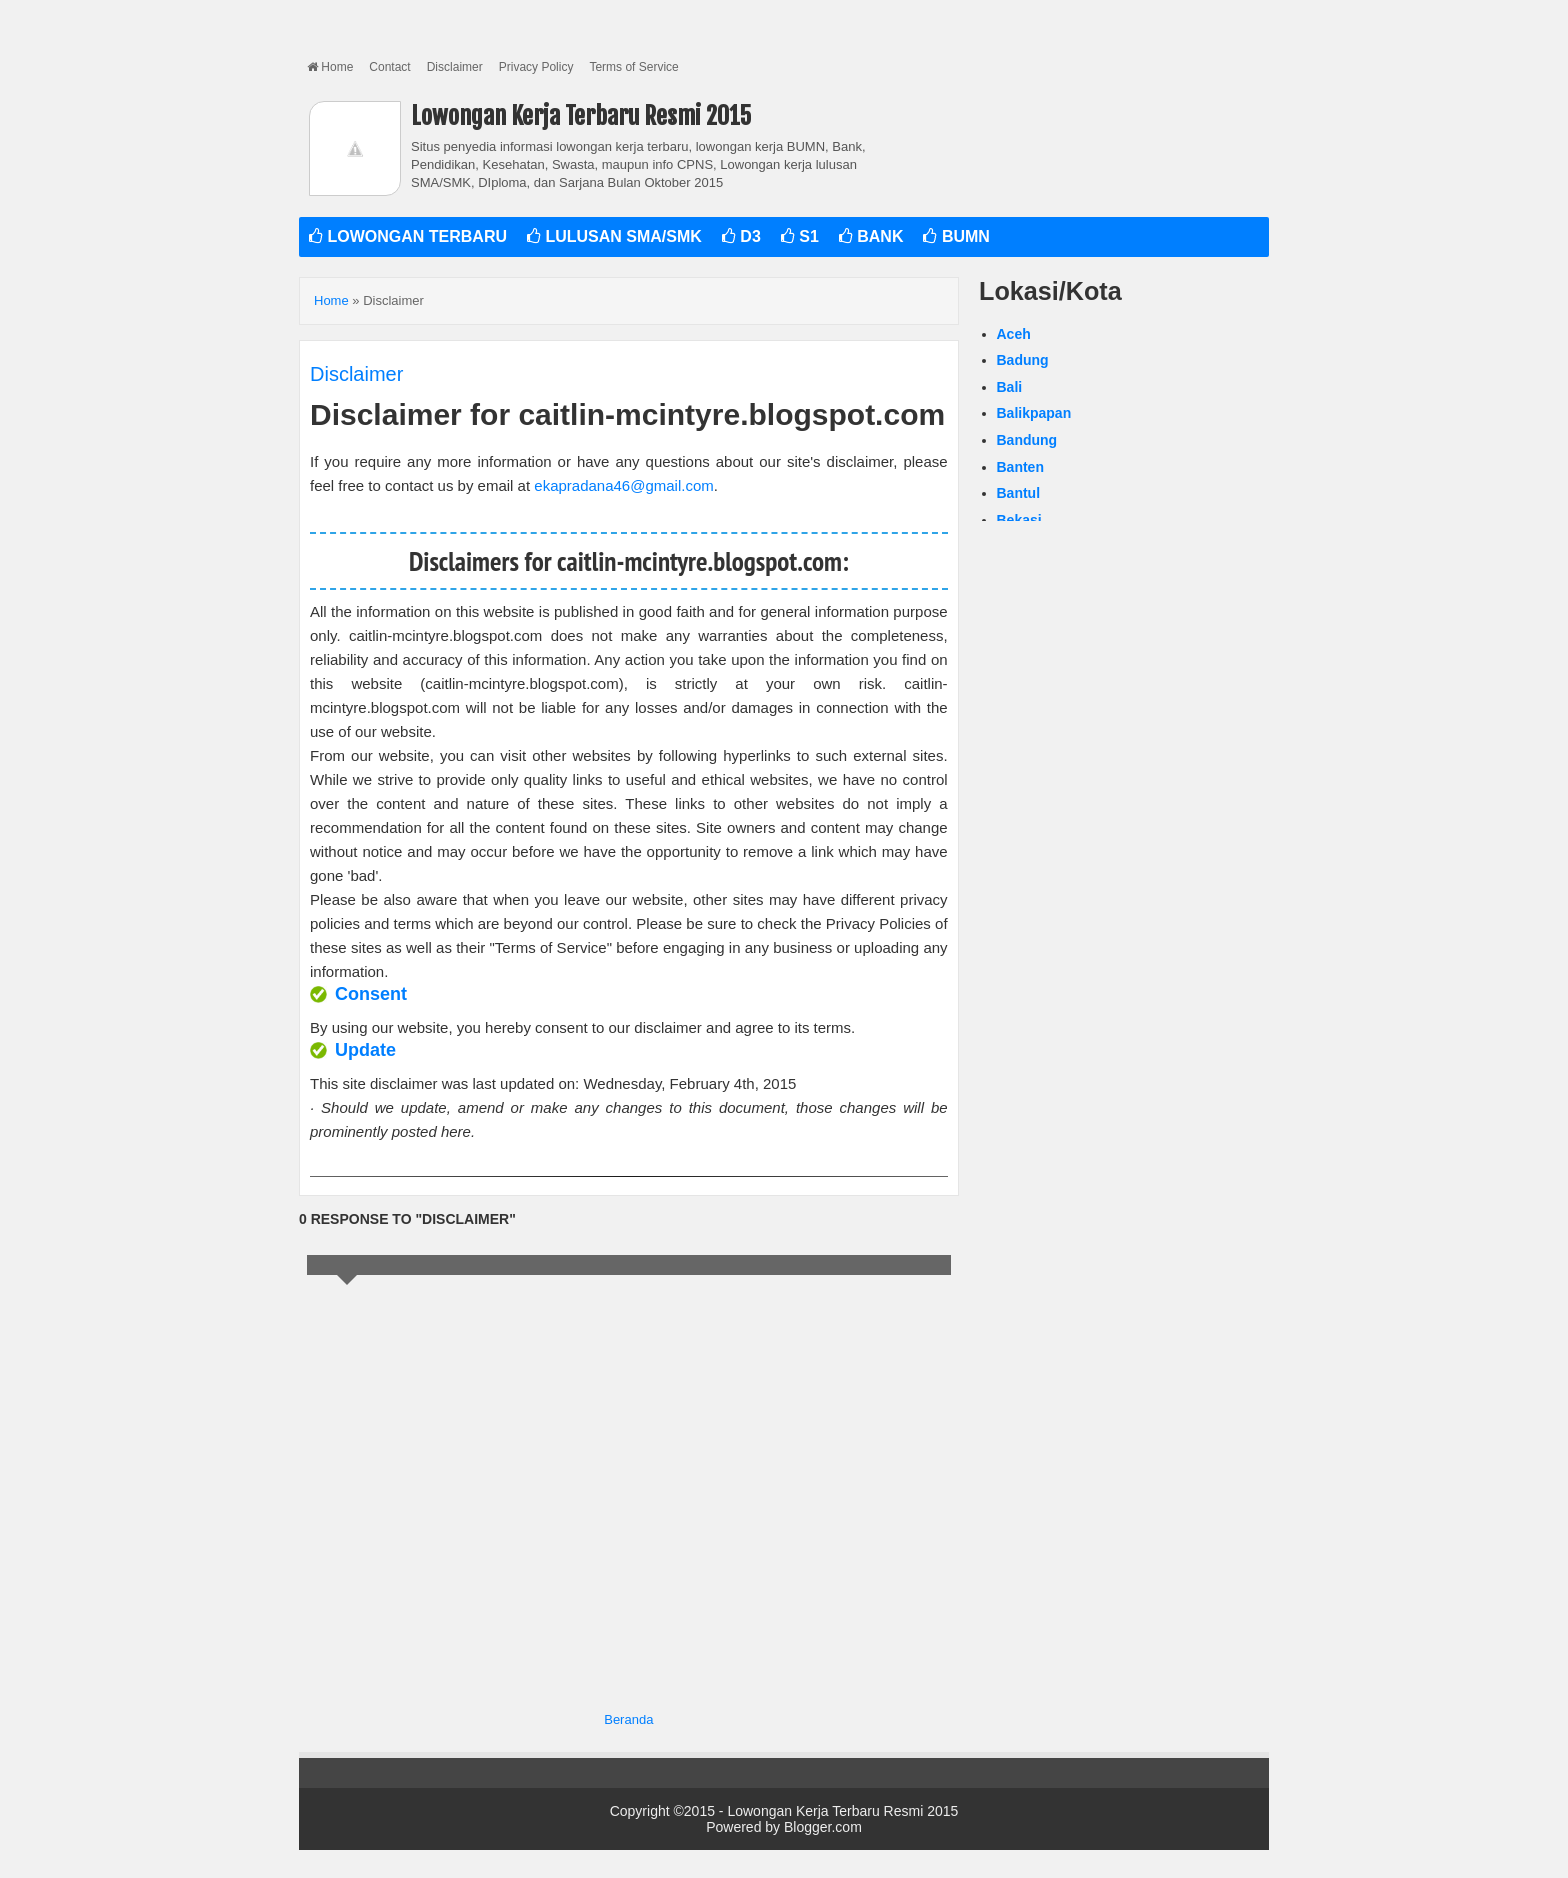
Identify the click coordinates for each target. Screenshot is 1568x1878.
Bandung (1027, 440)
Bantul (1019, 493)
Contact (389, 67)
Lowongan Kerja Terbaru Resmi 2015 (581, 116)
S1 (800, 236)
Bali (1010, 387)
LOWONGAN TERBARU (408, 236)
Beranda (628, 1719)
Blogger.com (823, 1827)
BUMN (956, 236)
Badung (1023, 360)
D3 (741, 236)
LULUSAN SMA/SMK (614, 236)
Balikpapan (1034, 413)
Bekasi (1019, 520)
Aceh (1014, 334)
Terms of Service (633, 67)
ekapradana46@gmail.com (624, 485)
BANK (871, 236)
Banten (1020, 467)
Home (330, 67)
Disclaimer (455, 67)
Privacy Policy (536, 67)
